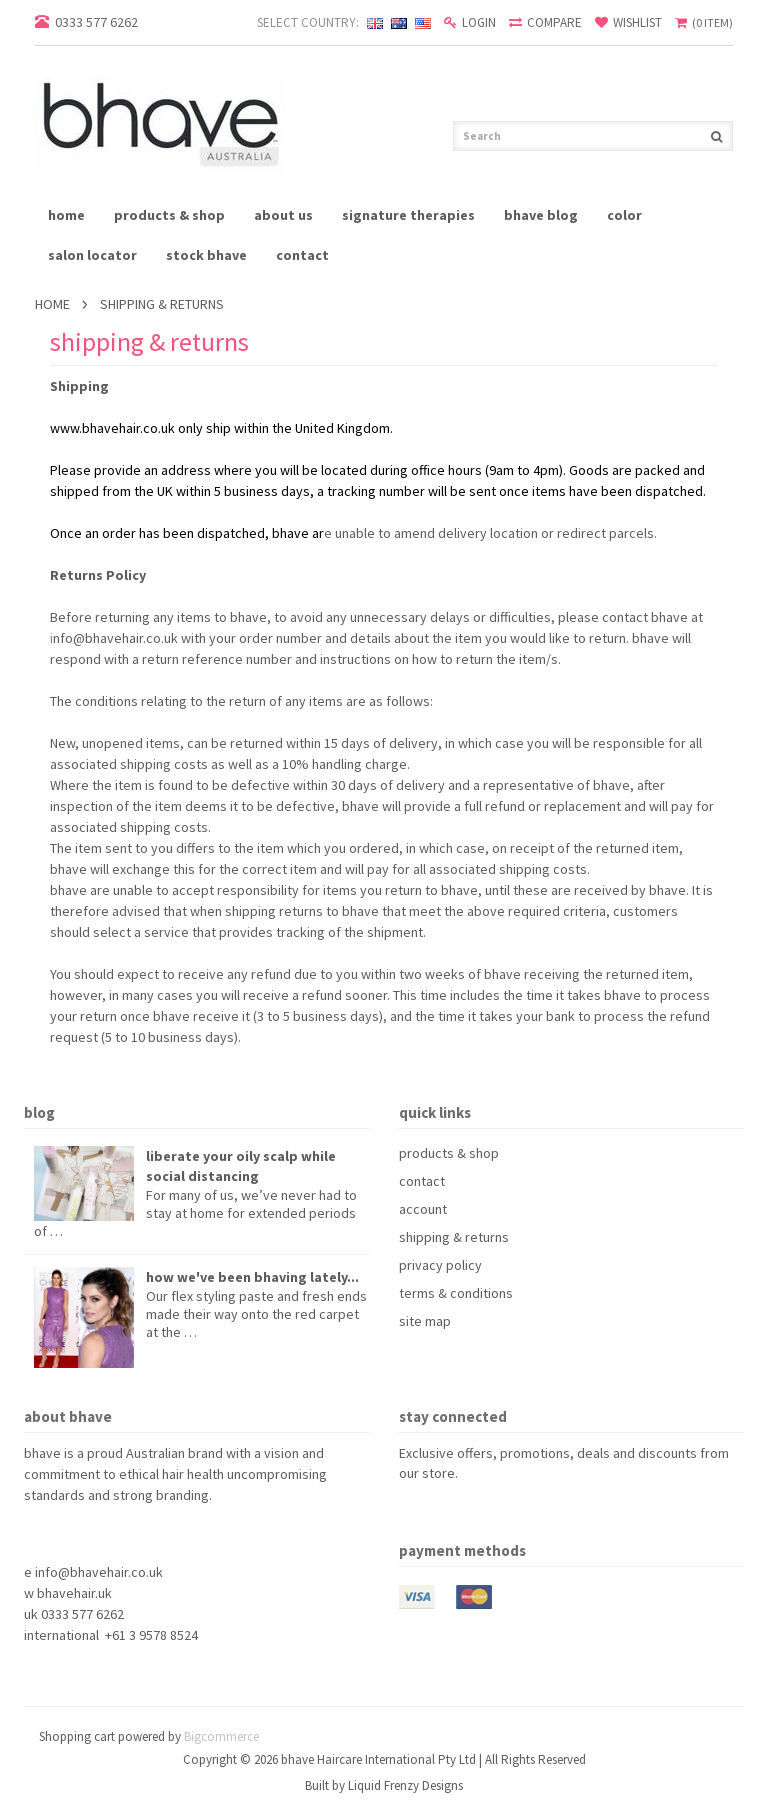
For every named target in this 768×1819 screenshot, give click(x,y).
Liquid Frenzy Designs (405, 1785)
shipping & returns (454, 1237)
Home (52, 304)
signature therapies (408, 215)
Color (624, 215)
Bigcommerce (221, 1736)
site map (425, 1321)
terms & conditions (456, 1293)
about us (283, 215)
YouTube (483, 1509)
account (423, 1209)
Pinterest (447, 1509)
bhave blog (541, 215)
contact (302, 255)
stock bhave (206, 255)
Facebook (411, 1509)
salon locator (92, 255)
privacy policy (440, 1265)
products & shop (169, 215)
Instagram (519, 1509)
